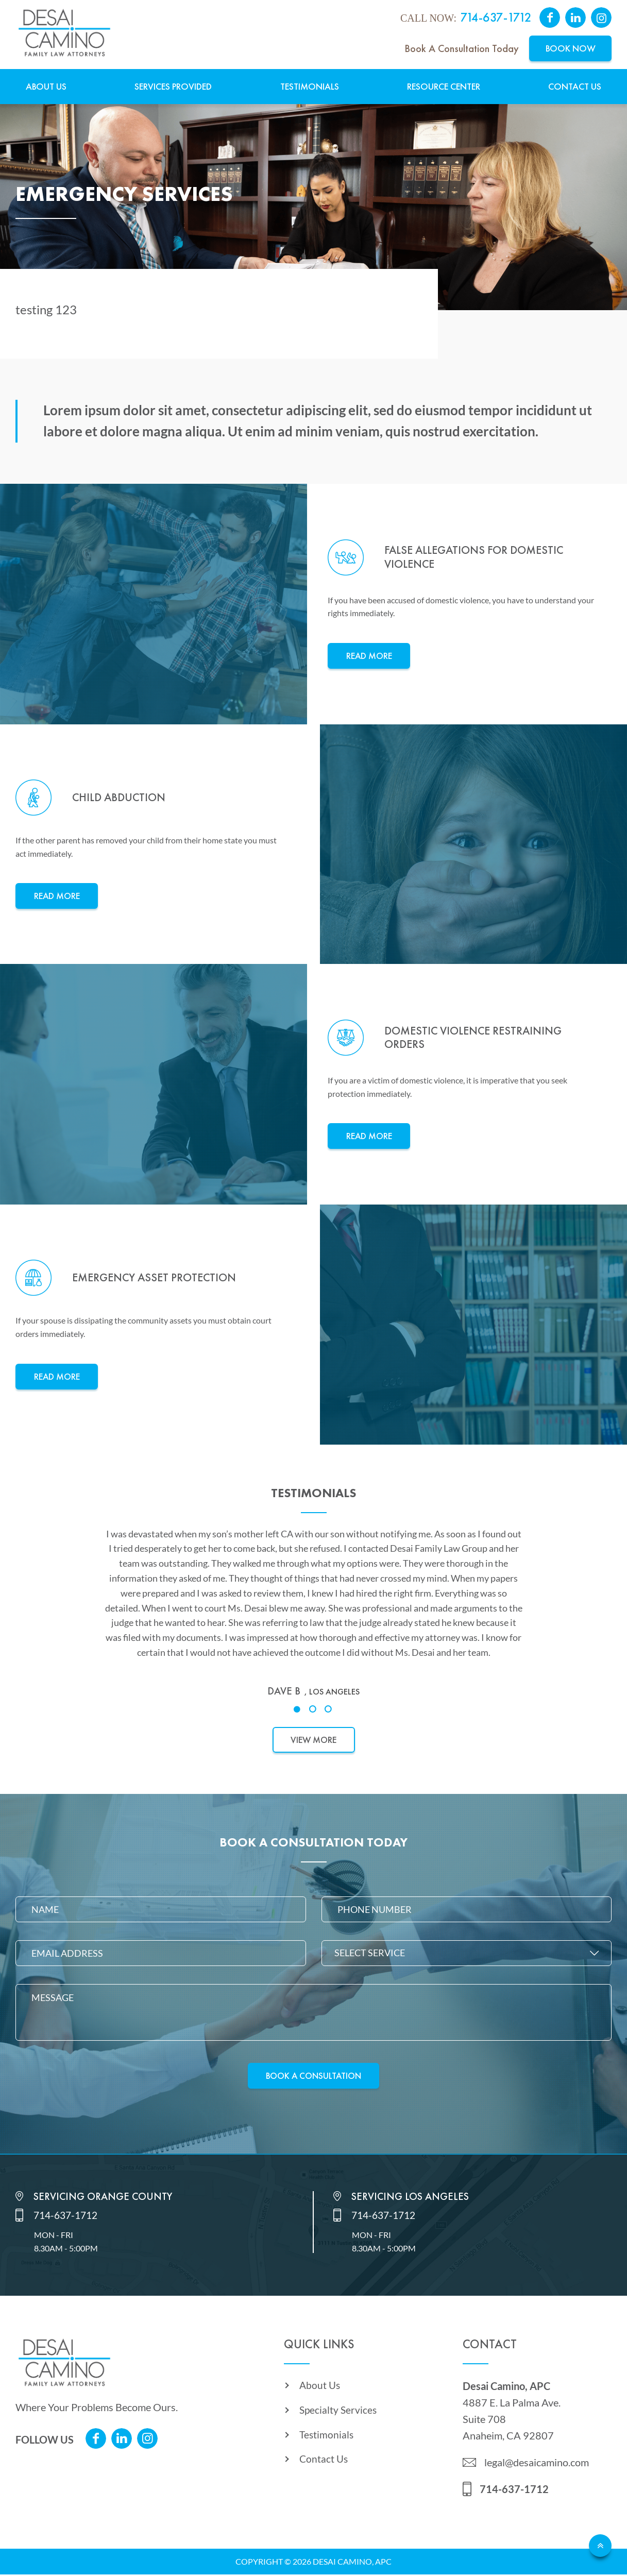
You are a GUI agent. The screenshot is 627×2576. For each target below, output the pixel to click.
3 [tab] (329, 1710)
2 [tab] (314, 1710)
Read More (369, 656)
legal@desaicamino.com (536, 2464)
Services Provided (173, 87)
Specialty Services (339, 2414)
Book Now (571, 49)
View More (313, 1740)
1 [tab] (298, 1710)
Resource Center (443, 87)
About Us (46, 87)
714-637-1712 (496, 18)
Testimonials (309, 87)
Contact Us (574, 87)
